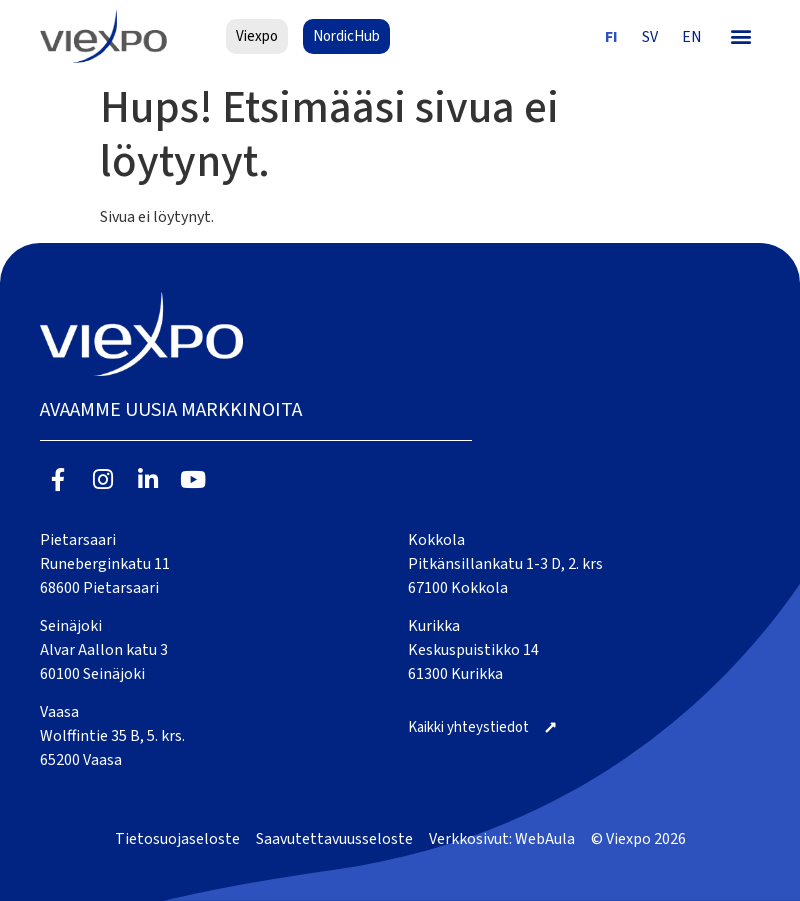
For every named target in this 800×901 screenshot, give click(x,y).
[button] (741, 36)
